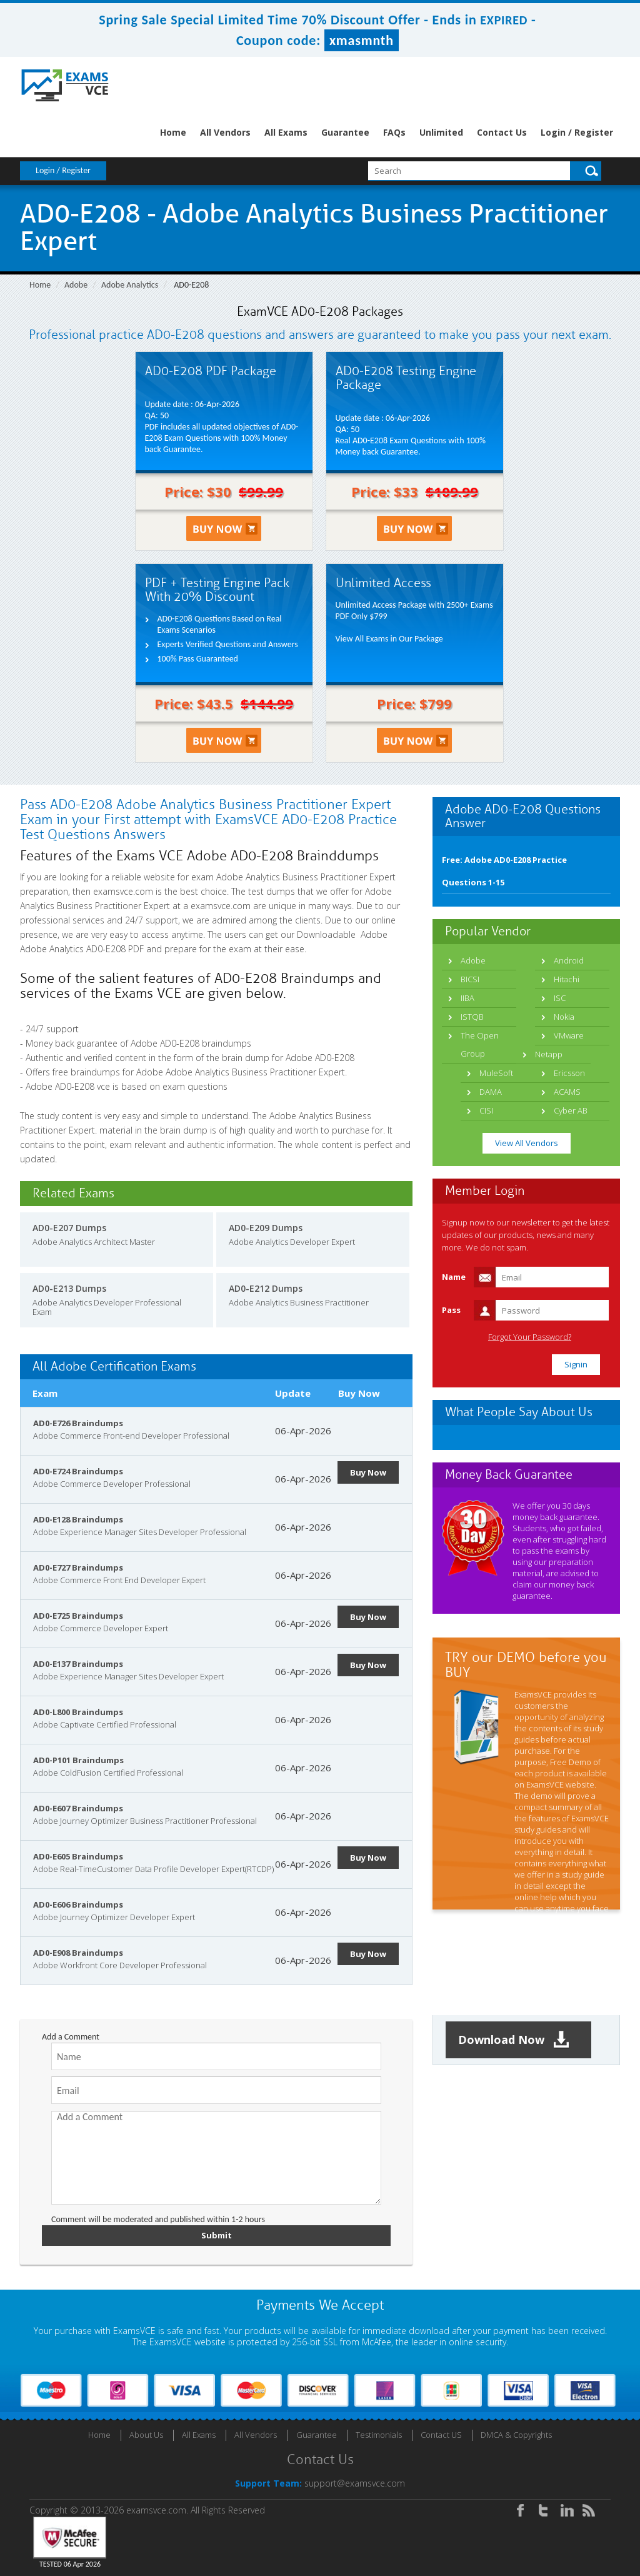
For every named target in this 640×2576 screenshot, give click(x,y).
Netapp (548, 1054)
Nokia (564, 1016)
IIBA (467, 998)
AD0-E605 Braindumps (78, 1856)
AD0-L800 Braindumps (78, 1712)
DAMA (490, 1091)
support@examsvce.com (354, 2483)
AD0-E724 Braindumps (78, 1471)
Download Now (513, 2040)
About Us (146, 2434)
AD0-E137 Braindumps (78, 1663)
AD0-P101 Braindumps (78, 1760)
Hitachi (566, 979)
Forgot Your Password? (529, 1337)
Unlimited (441, 132)
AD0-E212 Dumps (265, 1288)
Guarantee (345, 132)
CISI (486, 1110)
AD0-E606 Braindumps (78, 1904)
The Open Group (480, 1044)
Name (454, 1276)
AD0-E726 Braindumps (78, 1423)
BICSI (470, 979)
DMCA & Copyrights (516, 2434)
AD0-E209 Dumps (265, 1228)
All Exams (286, 132)
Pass (451, 1310)
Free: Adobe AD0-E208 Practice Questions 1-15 (504, 871)
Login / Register (577, 132)
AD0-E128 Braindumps (78, 1519)
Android (569, 960)
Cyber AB (571, 1110)
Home (173, 132)
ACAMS (567, 1091)
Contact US (441, 2434)
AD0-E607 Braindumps (78, 1808)
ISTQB (472, 1016)
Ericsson (569, 1073)
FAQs (394, 132)
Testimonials (379, 2434)
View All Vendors (526, 1143)
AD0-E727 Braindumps (78, 1567)
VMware (569, 1035)
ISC (560, 998)
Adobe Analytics (129, 284)
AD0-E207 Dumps (69, 1228)
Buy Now (368, 1472)
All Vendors (225, 132)
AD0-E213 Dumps (69, 1288)
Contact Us (502, 132)
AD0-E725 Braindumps (78, 1615)
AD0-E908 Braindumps (78, 1952)
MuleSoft (496, 1073)
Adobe (76, 284)
